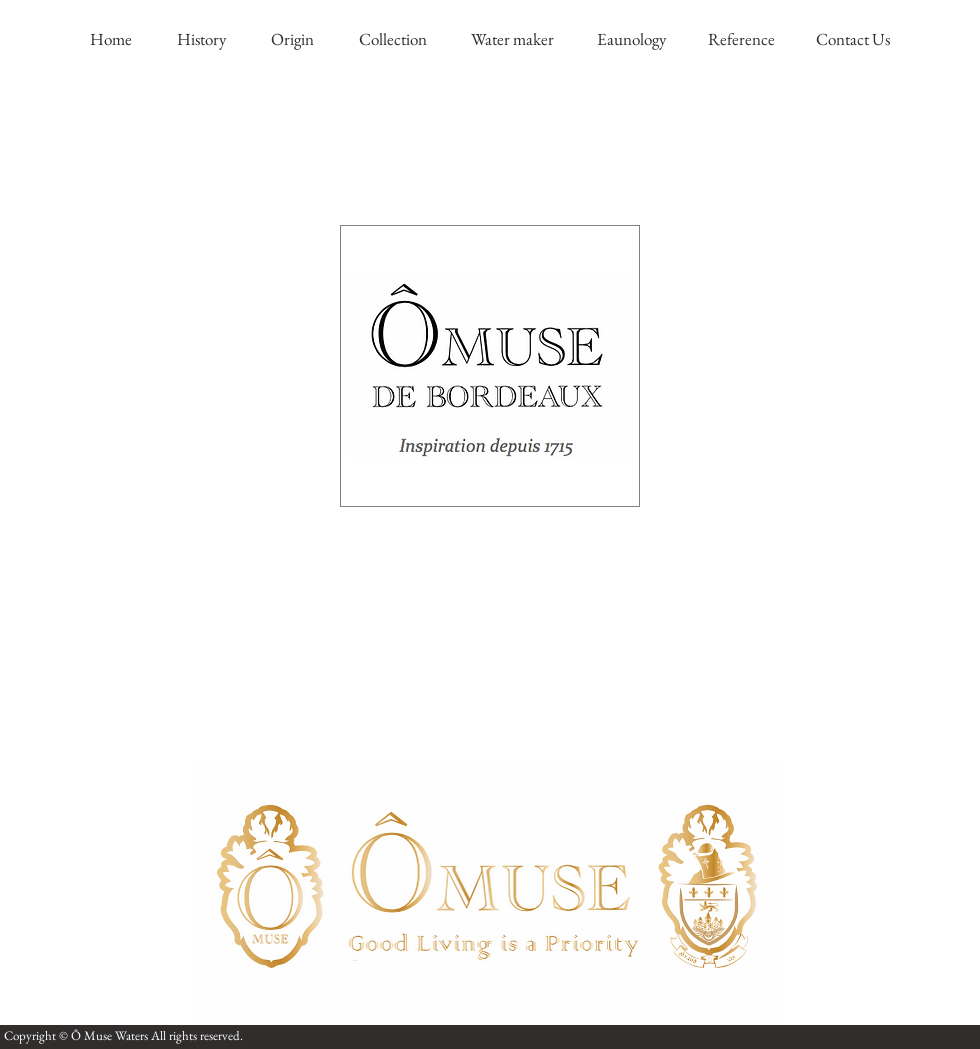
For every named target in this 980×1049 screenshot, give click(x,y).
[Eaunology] (631, 40)
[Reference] (741, 40)
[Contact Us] (853, 40)
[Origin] (292, 40)
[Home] (111, 40)
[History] (201, 40)
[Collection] (392, 40)
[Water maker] (512, 40)
